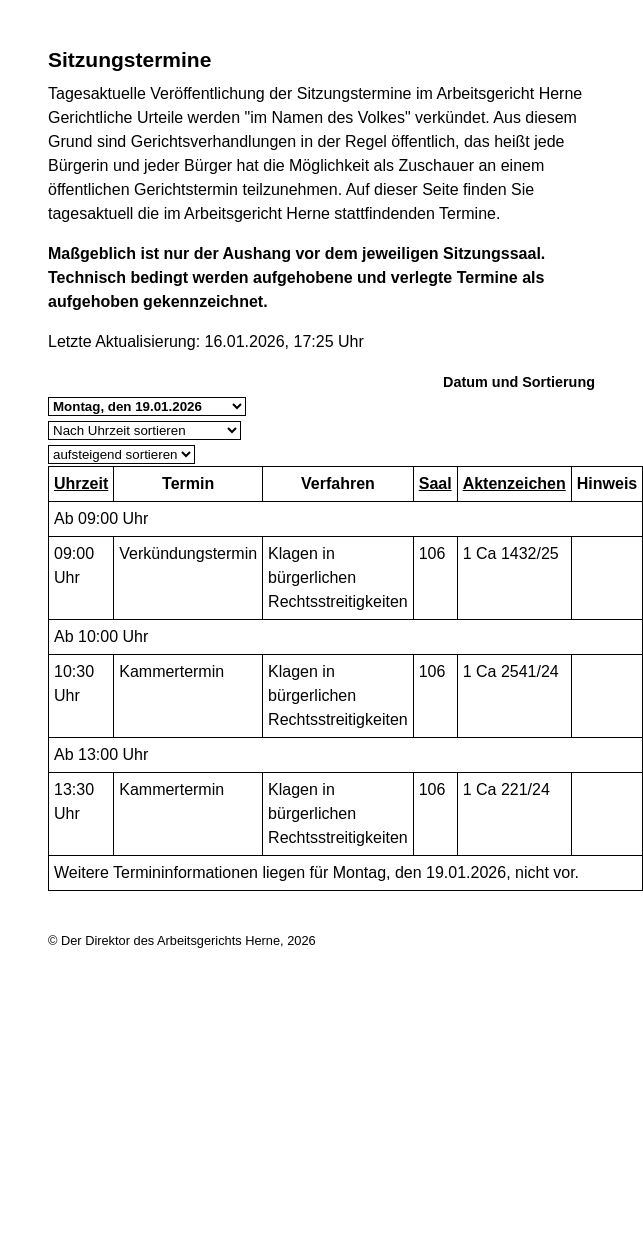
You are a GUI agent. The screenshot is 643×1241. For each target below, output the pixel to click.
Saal (435, 483)
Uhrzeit (81, 483)
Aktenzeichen (514, 483)
